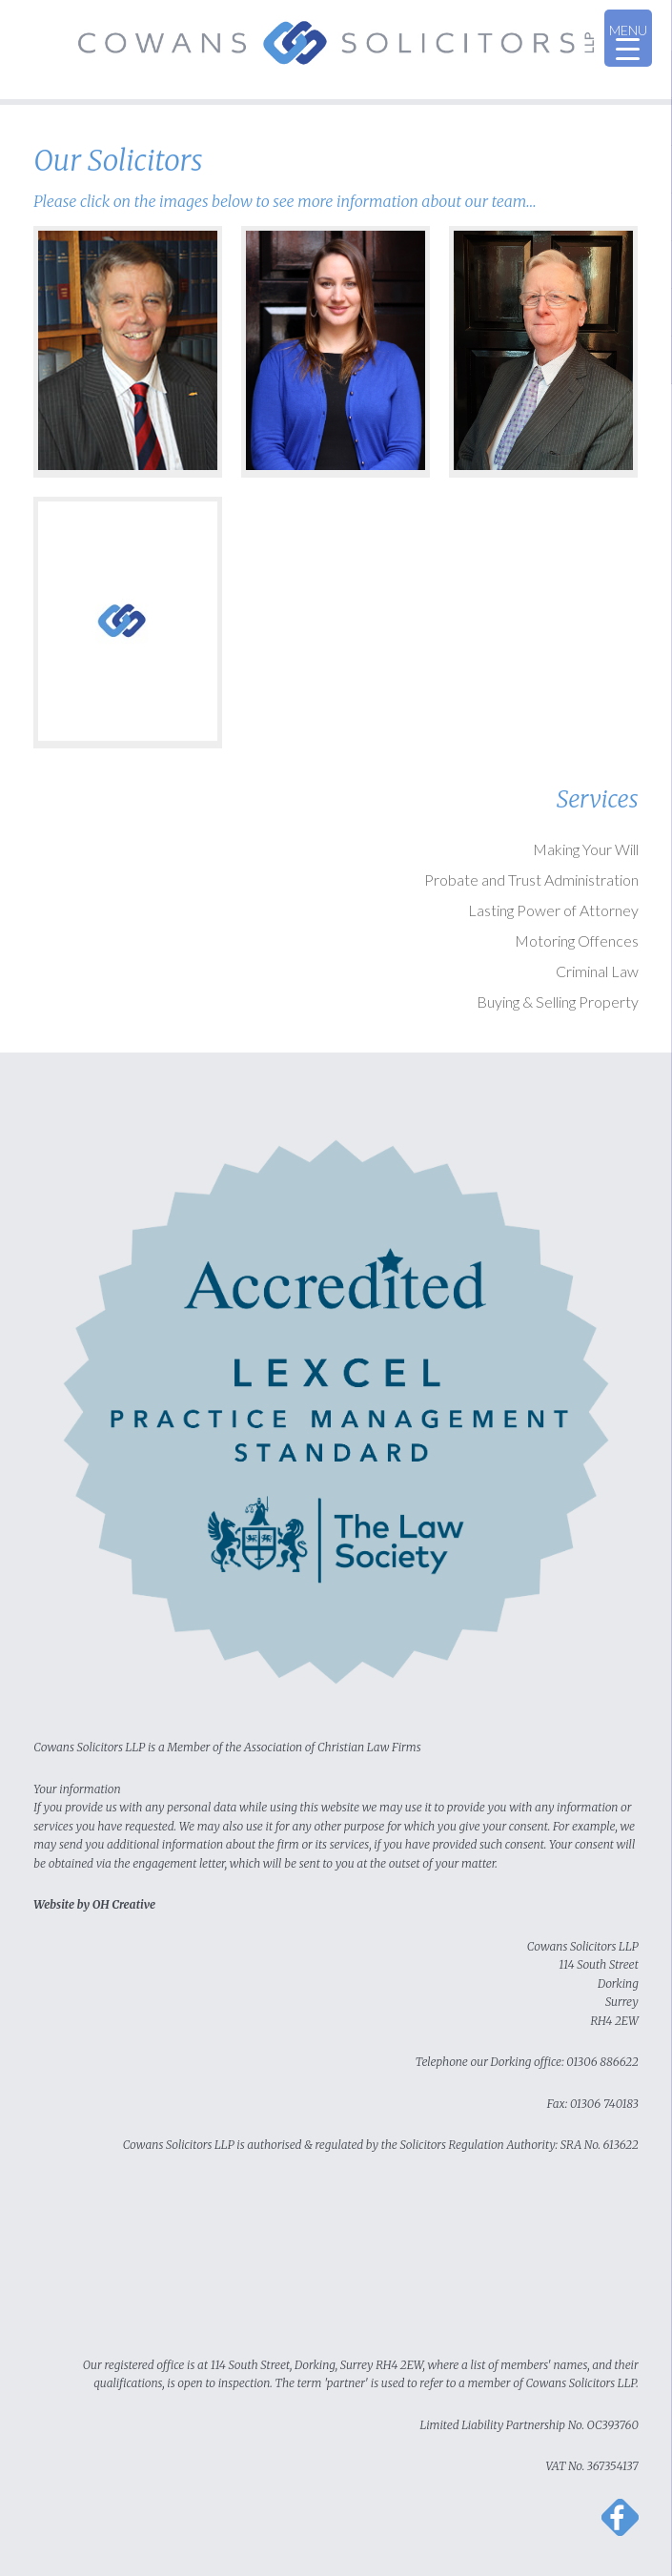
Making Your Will (586, 849)
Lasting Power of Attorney (553, 910)
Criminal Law (597, 971)
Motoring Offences (577, 940)
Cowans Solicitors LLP (336, 49)
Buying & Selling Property (558, 1001)
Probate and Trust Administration (531, 879)
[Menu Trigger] (628, 38)
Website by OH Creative (94, 1904)
